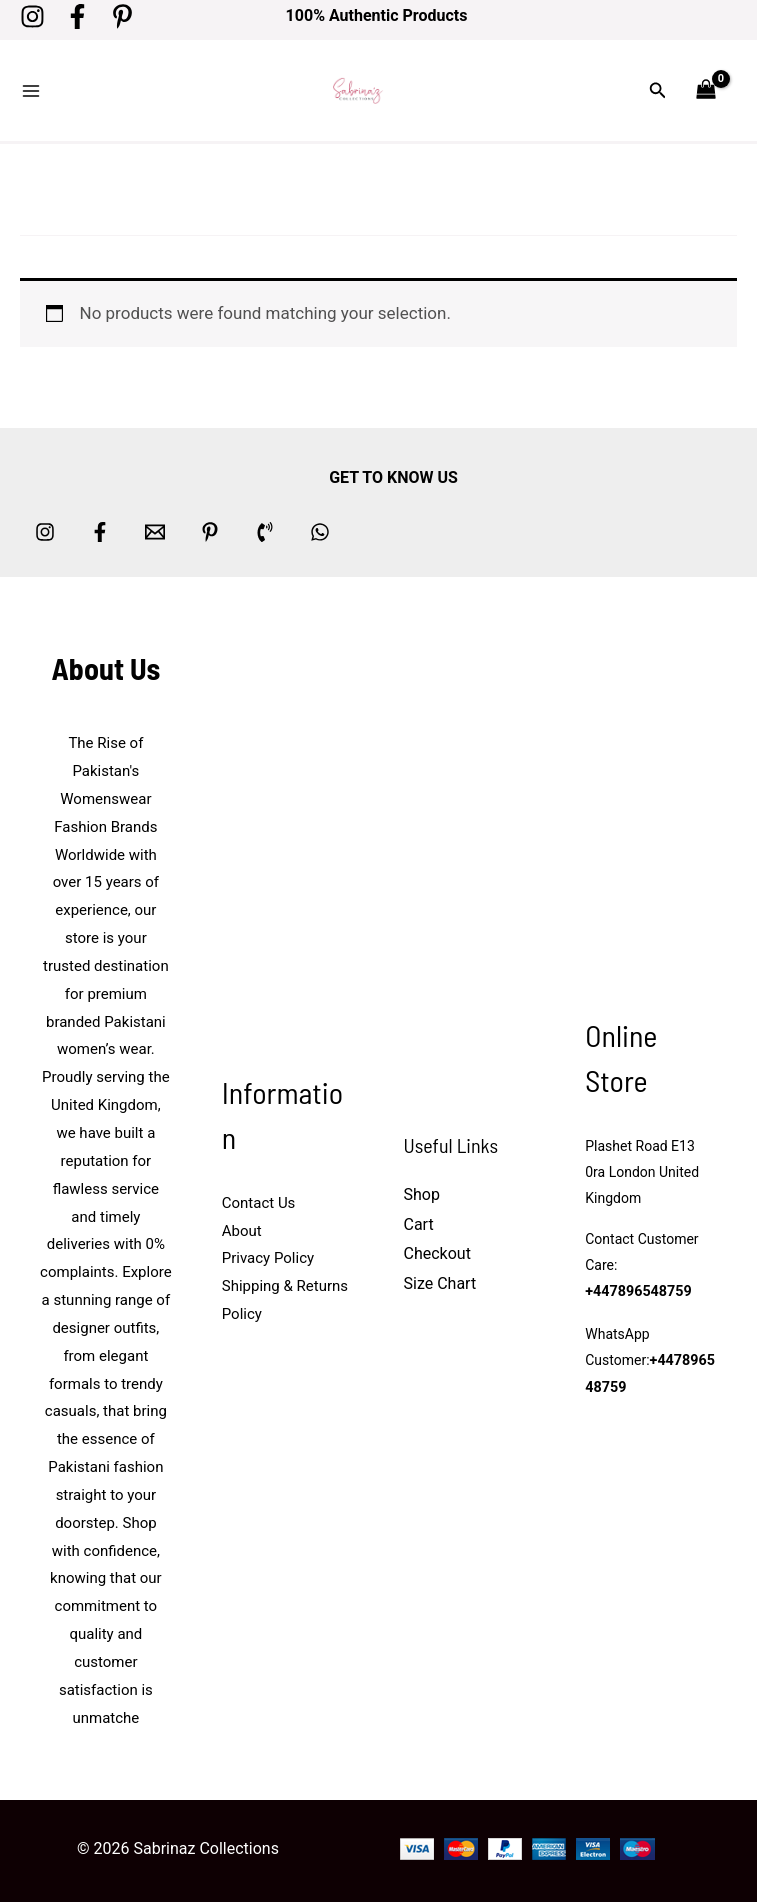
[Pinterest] (122, 16)
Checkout (437, 1247)
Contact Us (259, 1197)
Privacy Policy (268, 1252)
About (242, 1224)
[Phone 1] (265, 526)
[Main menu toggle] (31, 88)
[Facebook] (77, 16)
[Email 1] (155, 526)
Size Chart (440, 1277)
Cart (419, 1217)
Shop (422, 1188)
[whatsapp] (320, 526)
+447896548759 (637, 1286)
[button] (658, 87)
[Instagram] (32, 16)
